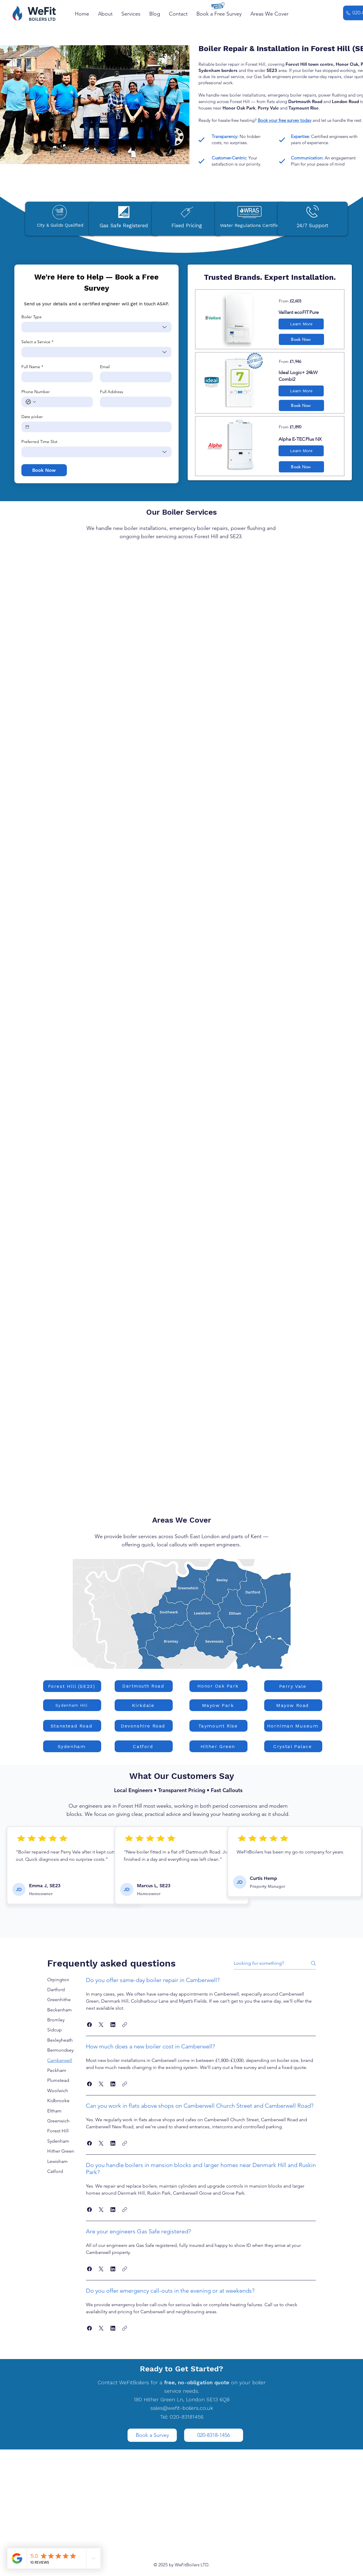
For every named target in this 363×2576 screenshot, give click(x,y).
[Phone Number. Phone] (63, 402)
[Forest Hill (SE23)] (72, 1686)
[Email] (134, 377)
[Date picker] (27, 427)
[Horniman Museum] (293, 1726)
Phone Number (35, 391)
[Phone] (348, 13)
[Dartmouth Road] (144, 1686)
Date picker (32, 416)
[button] (178, 14)
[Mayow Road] (293, 1705)
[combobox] (96, 327)
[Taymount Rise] (218, 1726)
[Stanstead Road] (72, 1726)
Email (105, 366)
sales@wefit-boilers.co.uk (181, 2408)
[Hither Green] (218, 1746)
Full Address (111, 391)
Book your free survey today (284, 120)
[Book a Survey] (152, 2435)
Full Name (32, 366)
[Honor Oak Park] (218, 1686)
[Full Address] (134, 402)
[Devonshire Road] (144, 1726)
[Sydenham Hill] (72, 1705)
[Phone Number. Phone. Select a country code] (31, 401)
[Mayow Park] (218, 1705)
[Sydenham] (72, 1746)
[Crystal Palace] (293, 1746)
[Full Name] (55, 377)
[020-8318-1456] (213, 2435)
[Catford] (144, 1746)
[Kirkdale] (144, 1705)
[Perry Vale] (293, 1686)
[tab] (60, 1979)
